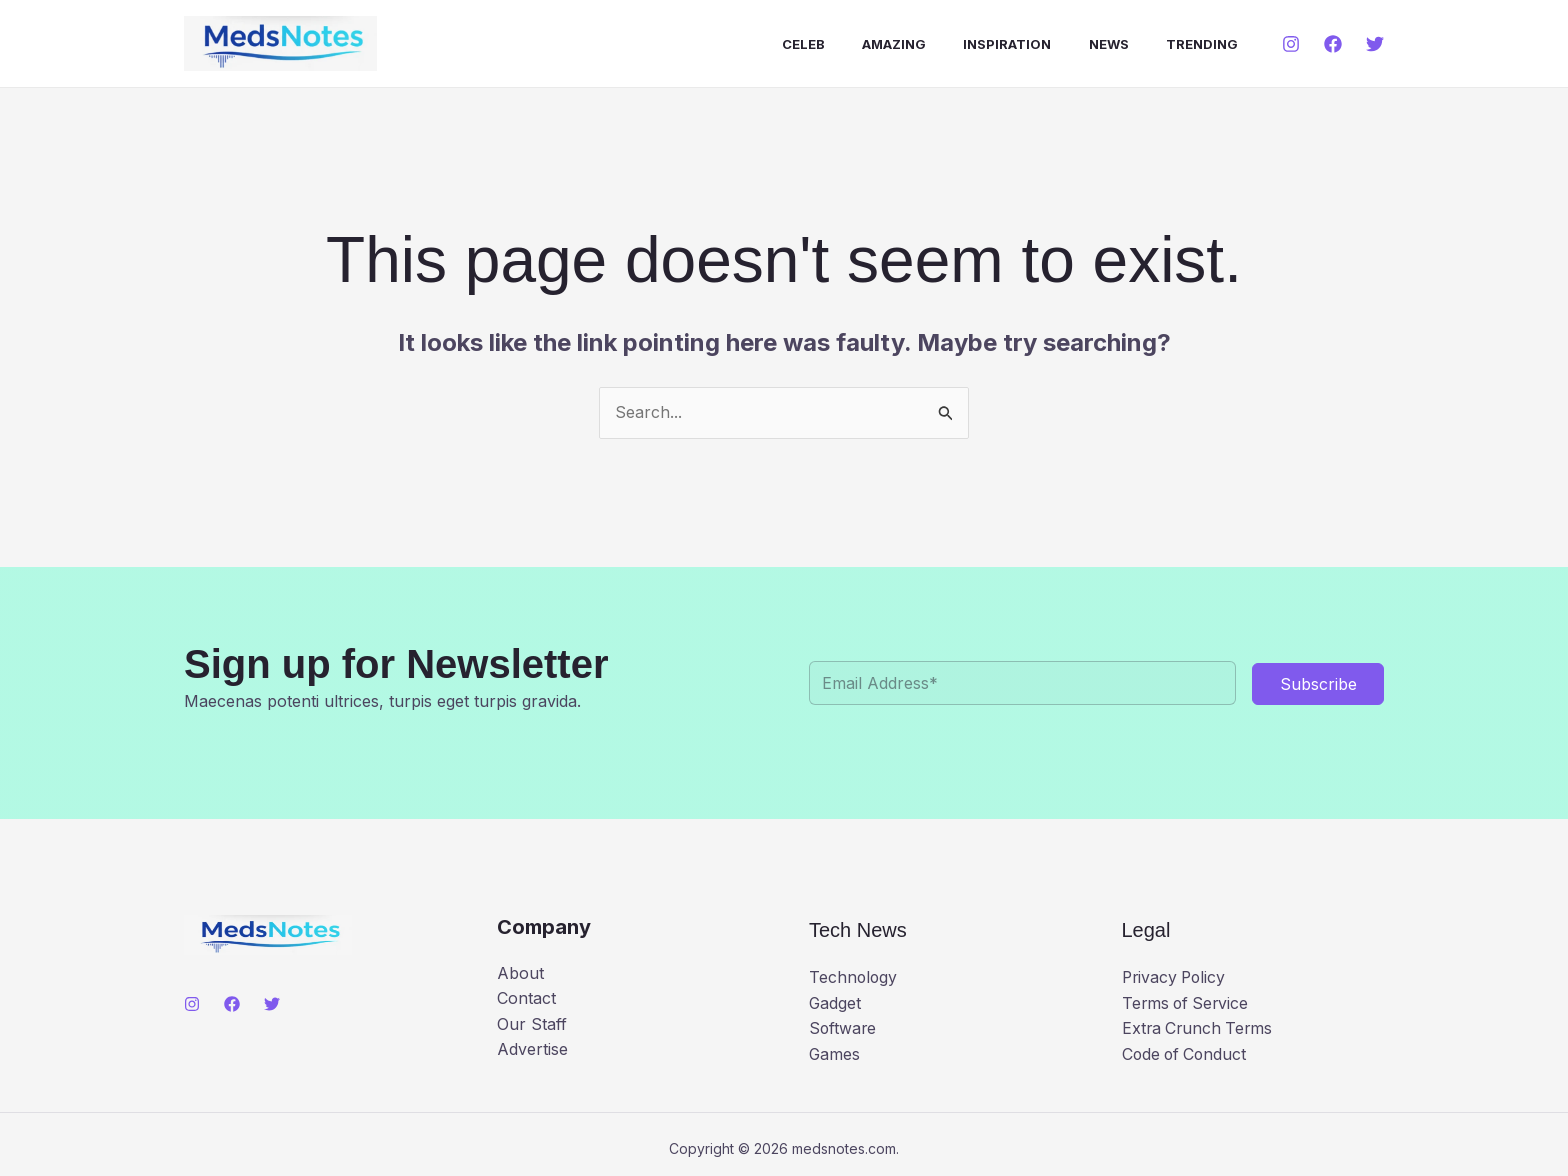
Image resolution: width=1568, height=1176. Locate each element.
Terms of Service (1187, 1003)
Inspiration (1010, 44)
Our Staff (532, 1024)
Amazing (902, 44)
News (1106, 44)
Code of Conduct (1186, 1054)
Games (835, 1054)
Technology (854, 977)
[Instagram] (1291, 44)
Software (843, 1028)
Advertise (532, 1049)
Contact (526, 998)
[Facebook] (1333, 44)
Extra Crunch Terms (1199, 1028)
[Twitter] (1375, 44)
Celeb (816, 44)
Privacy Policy (1176, 977)
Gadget (835, 1003)
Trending (1194, 44)
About (520, 973)
